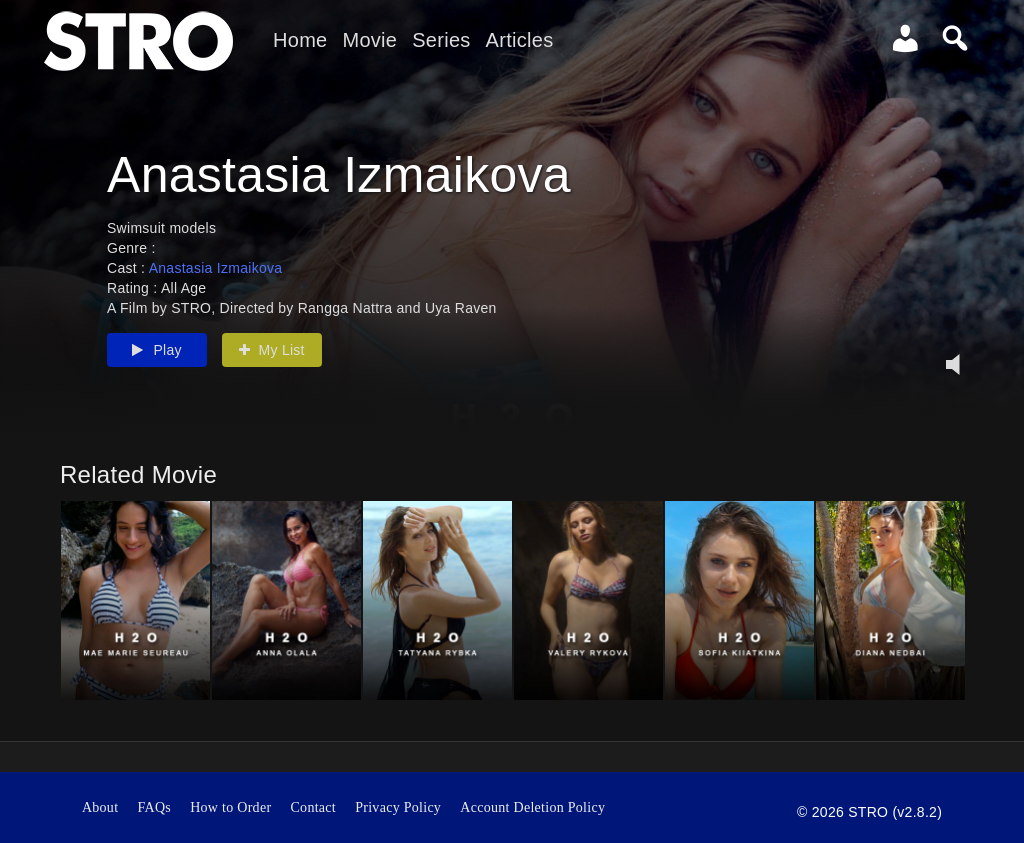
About (100, 807)
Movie (369, 40)
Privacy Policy (398, 807)
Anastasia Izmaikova (216, 268)
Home (300, 40)
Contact (314, 807)
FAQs (154, 807)
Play (157, 350)
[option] (135, 600)
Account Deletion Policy (532, 807)
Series (441, 40)
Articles (520, 40)
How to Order (230, 807)
